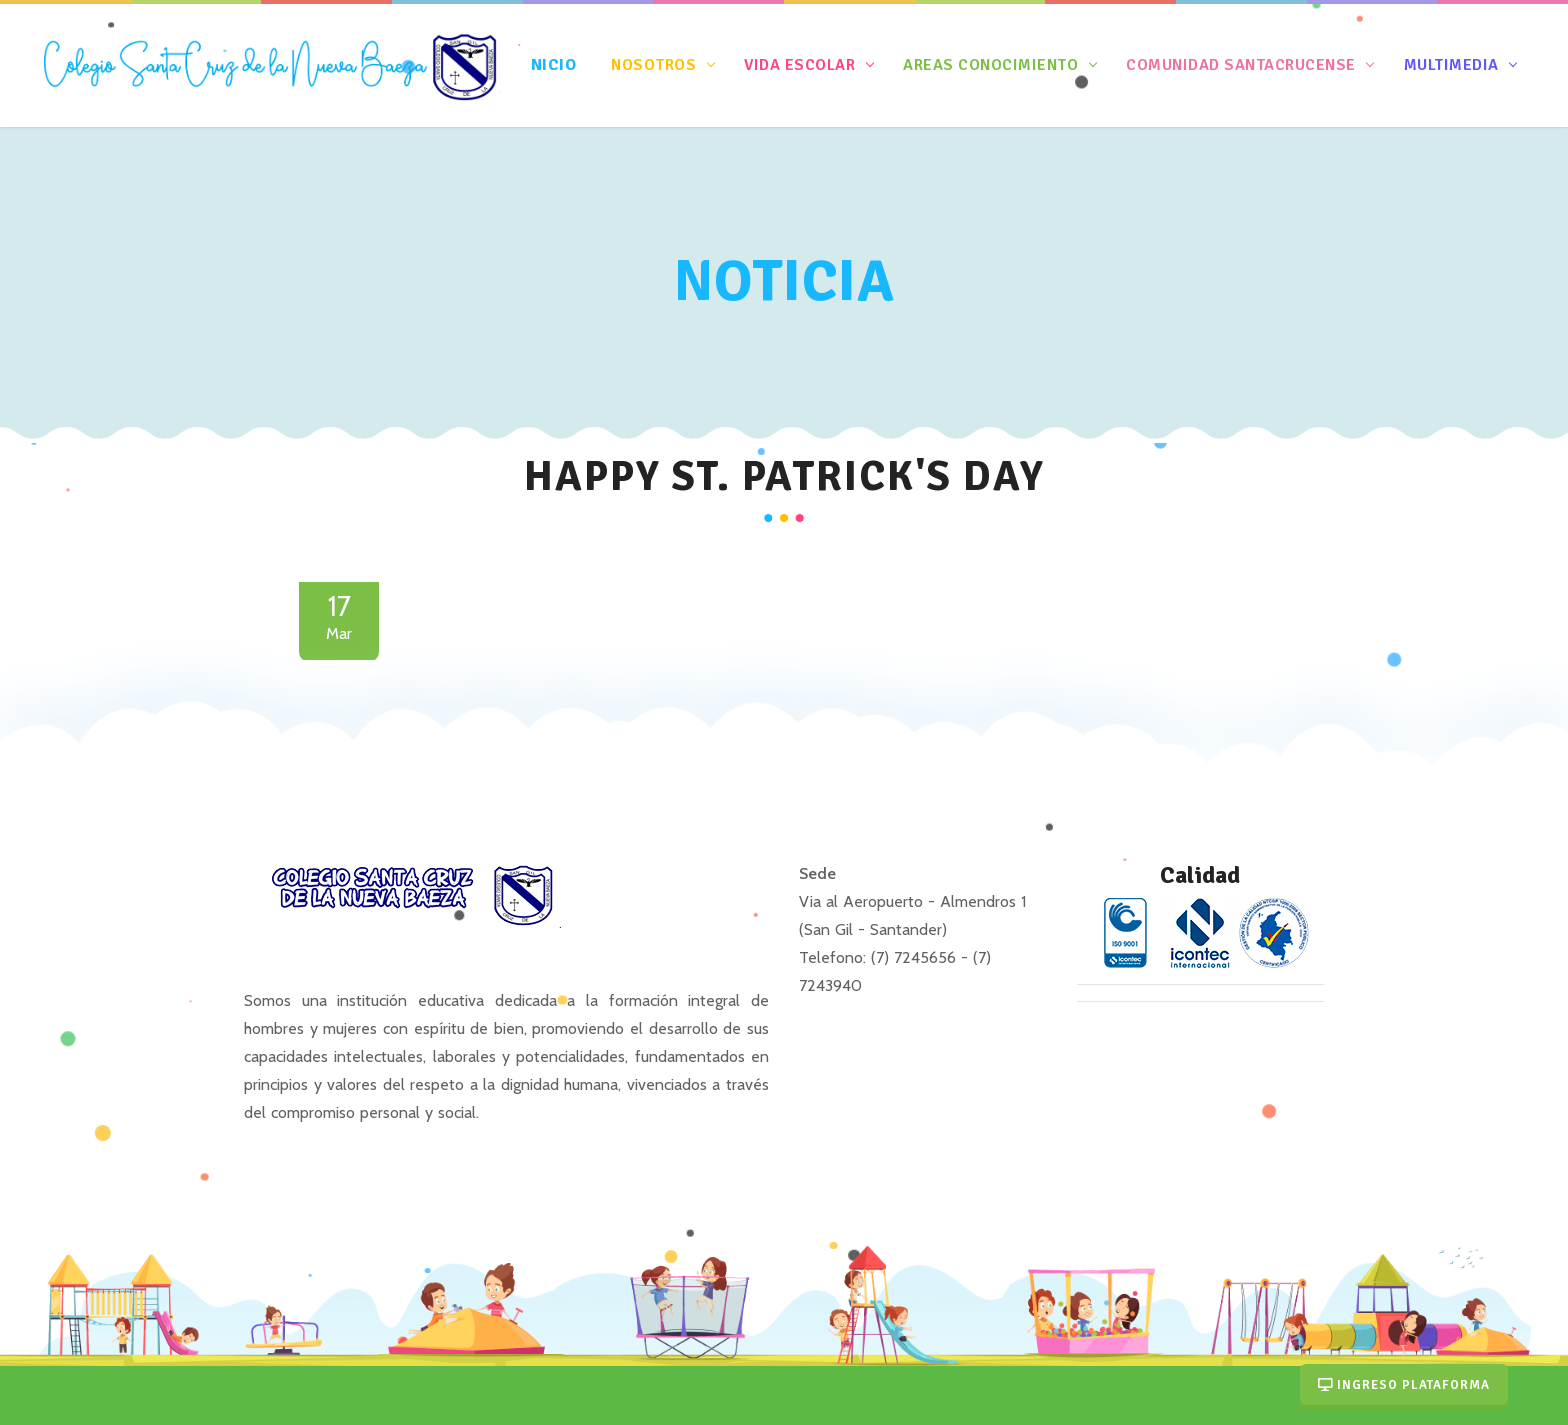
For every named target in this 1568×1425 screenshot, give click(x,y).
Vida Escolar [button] (800, 64)
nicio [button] (556, 64)
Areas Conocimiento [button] (991, 64)
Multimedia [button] (1451, 64)
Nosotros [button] (654, 64)
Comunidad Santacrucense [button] (1241, 64)
